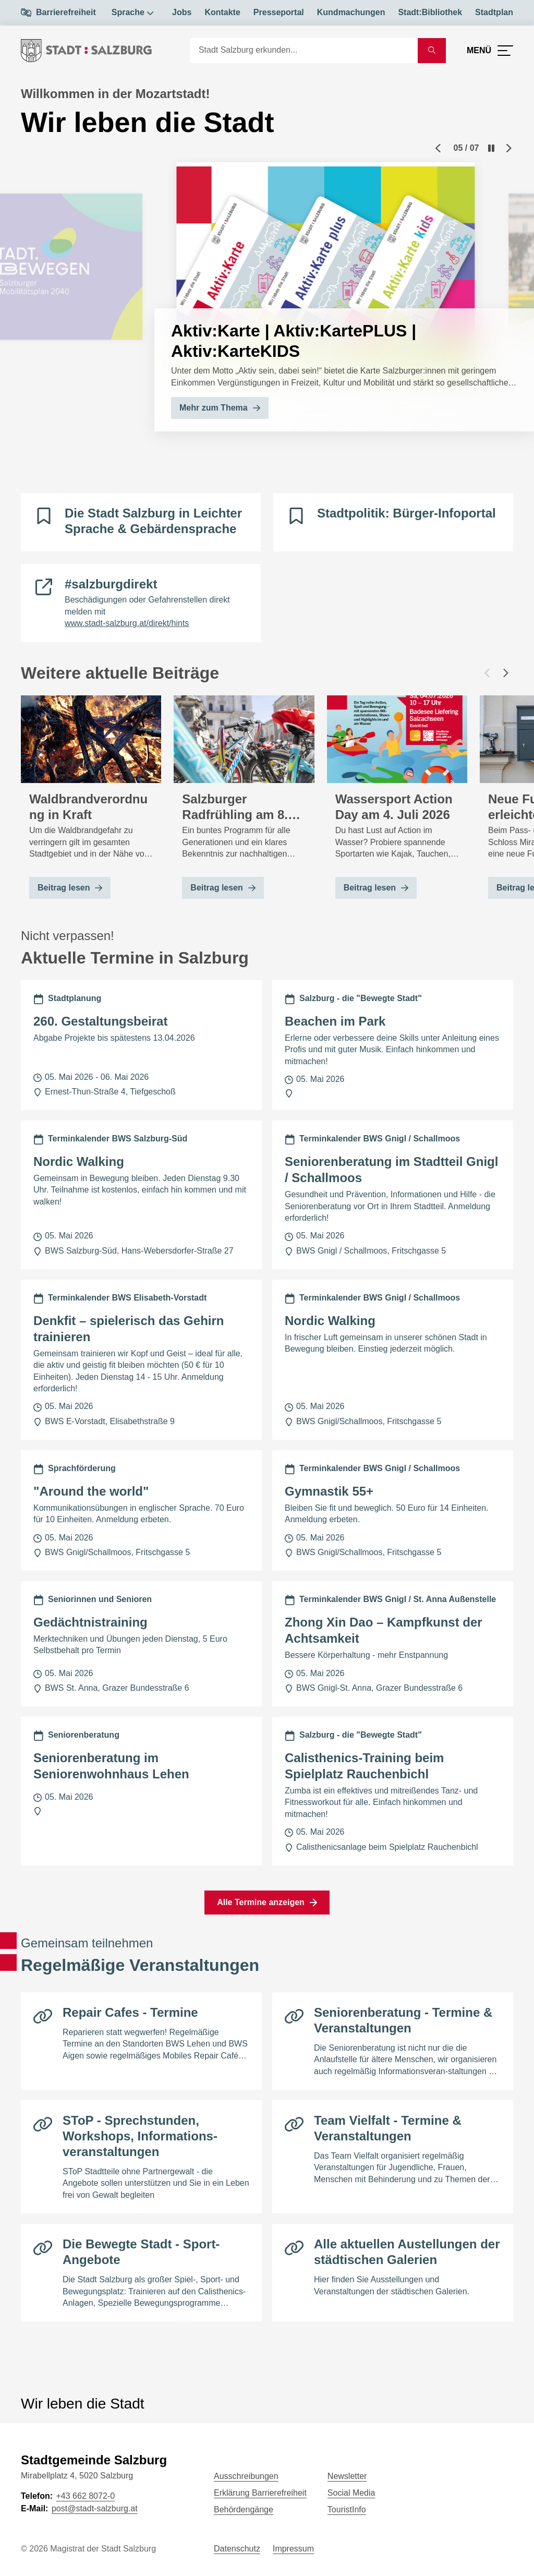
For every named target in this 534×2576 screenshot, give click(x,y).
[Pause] (491, 148)
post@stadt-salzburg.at (95, 2508)
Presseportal (278, 12)
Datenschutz (237, 2548)
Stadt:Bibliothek (430, 12)
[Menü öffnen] (490, 50)
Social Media (351, 2492)
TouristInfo (346, 2509)
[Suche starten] (432, 50)
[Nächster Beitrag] (506, 673)
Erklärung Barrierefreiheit (260, 2492)
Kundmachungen (351, 12)
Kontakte (222, 12)
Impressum (293, 2548)
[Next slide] (509, 148)
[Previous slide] (438, 148)
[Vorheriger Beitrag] (487, 673)
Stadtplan (494, 12)
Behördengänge (243, 2509)
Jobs (181, 12)
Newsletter (347, 2476)
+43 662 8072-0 (85, 2495)
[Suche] (304, 50)
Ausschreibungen (246, 2476)
